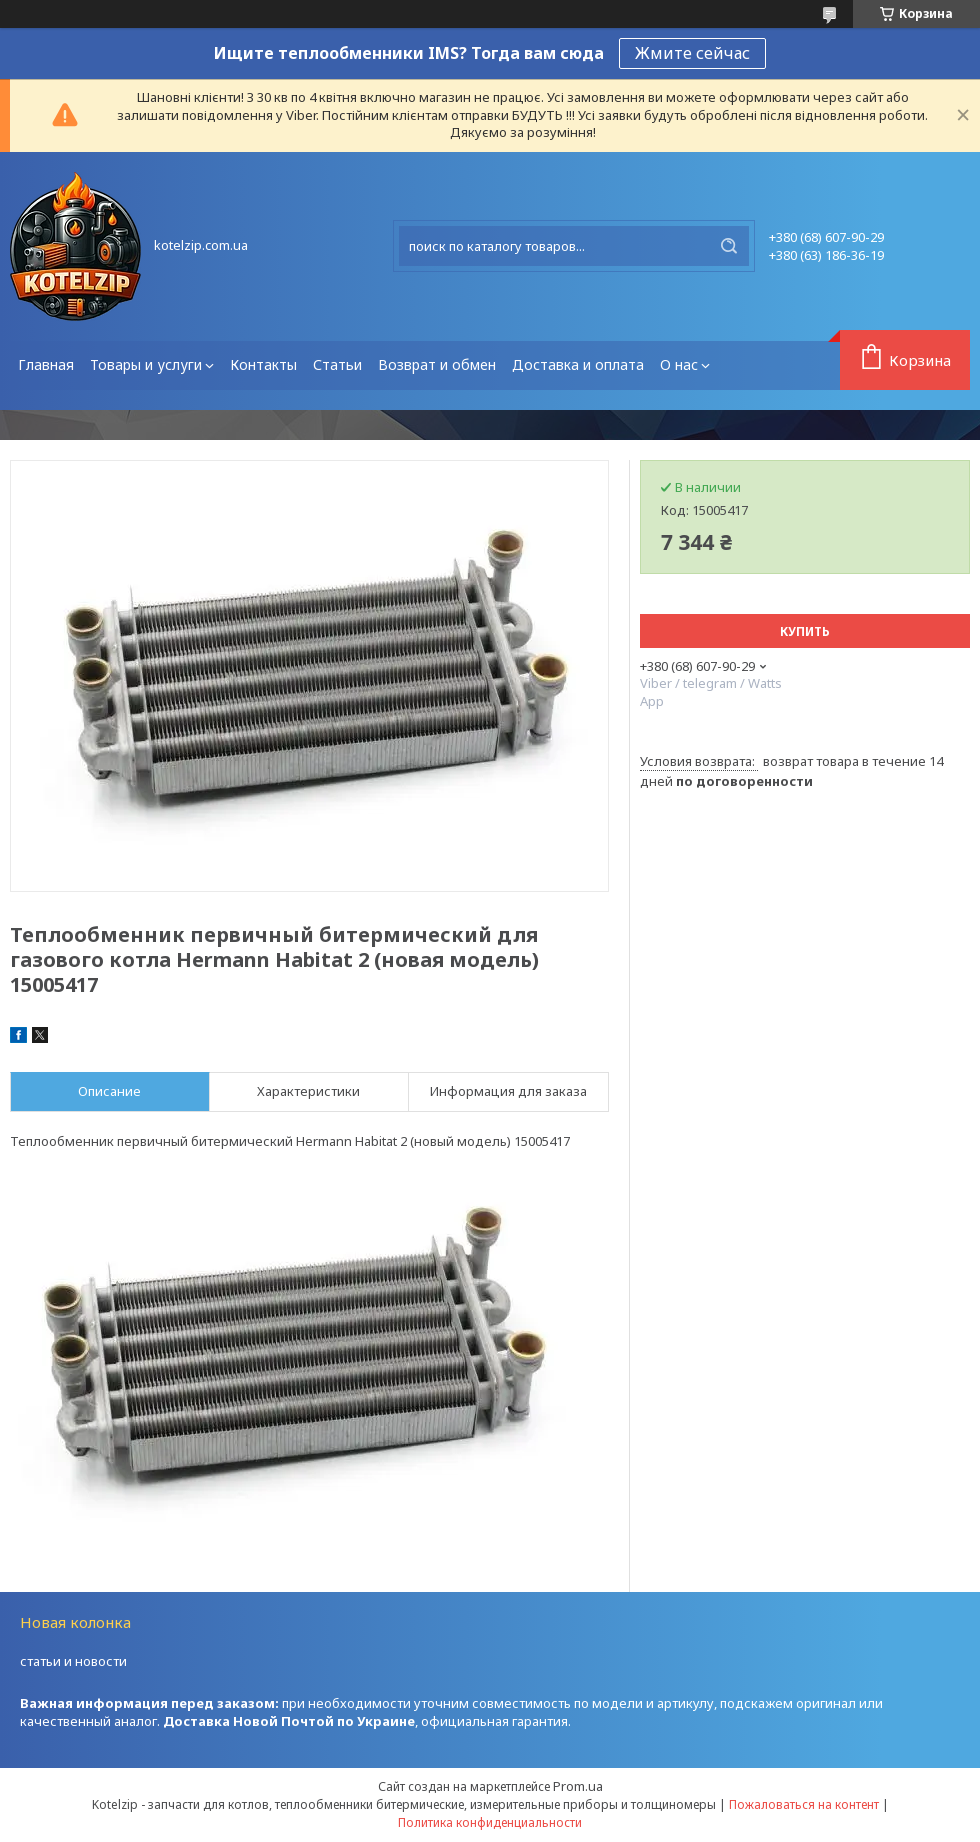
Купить (805, 631)
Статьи (337, 364)
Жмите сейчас (692, 53)
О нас (679, 364)
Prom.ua (578, 1786)
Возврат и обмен (437, 364)
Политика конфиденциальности (490, 1822)
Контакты (263, 364)
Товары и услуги (146, 364)
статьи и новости (73, 1661)
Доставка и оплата (578, 364)
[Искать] (729, 246)
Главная (46, 364)
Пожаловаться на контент (804, 1804)
